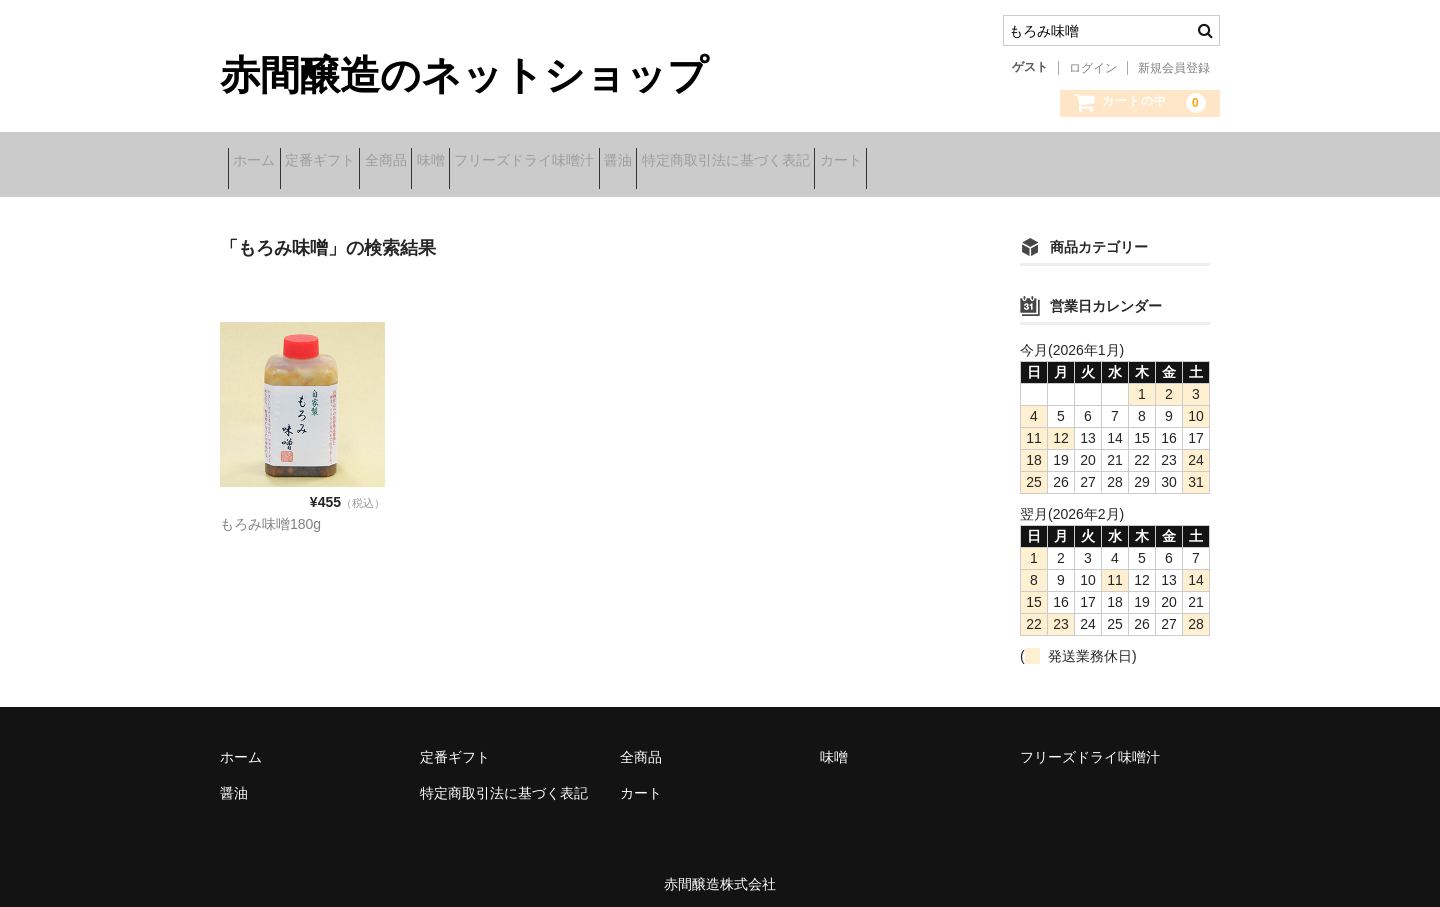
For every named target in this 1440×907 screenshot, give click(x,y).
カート (1067, 163)
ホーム (262, 163)
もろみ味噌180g (270, 511)
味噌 (532, 163)
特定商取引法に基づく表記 (921, 163)
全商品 (456, 163)
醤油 (782, 163)
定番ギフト (359, 163)
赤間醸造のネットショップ (464, 75)
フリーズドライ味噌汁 (657, 163)
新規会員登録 (1174, 68)
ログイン (1093, 68)
